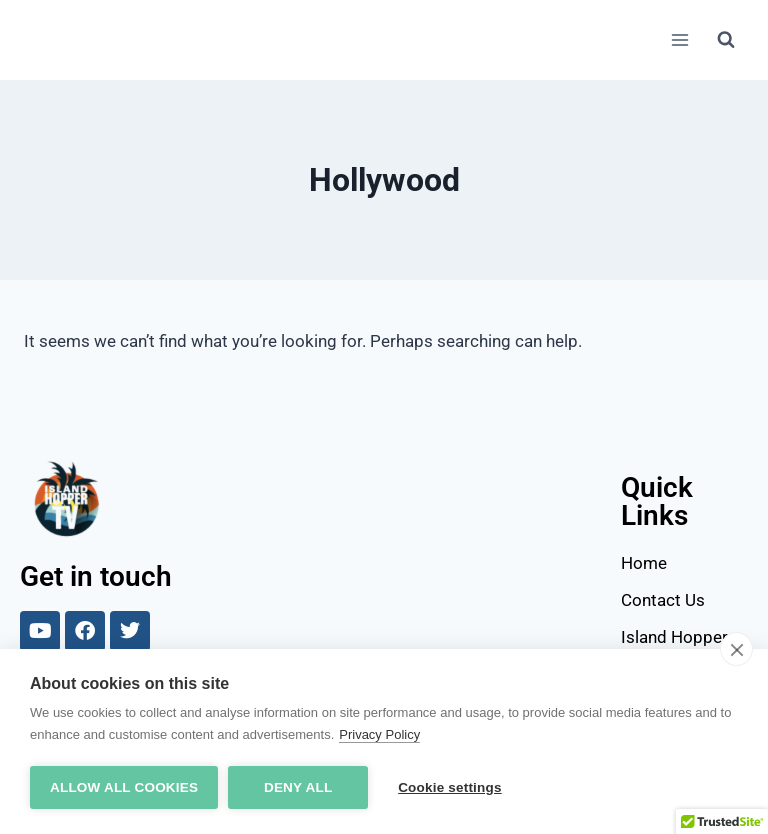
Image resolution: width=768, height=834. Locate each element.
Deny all (298, 787)
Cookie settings (450, 787)
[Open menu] (679, 39)
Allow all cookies (124, 787)
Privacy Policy (379, 734)
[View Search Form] (726, 40)
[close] (736, 649)
